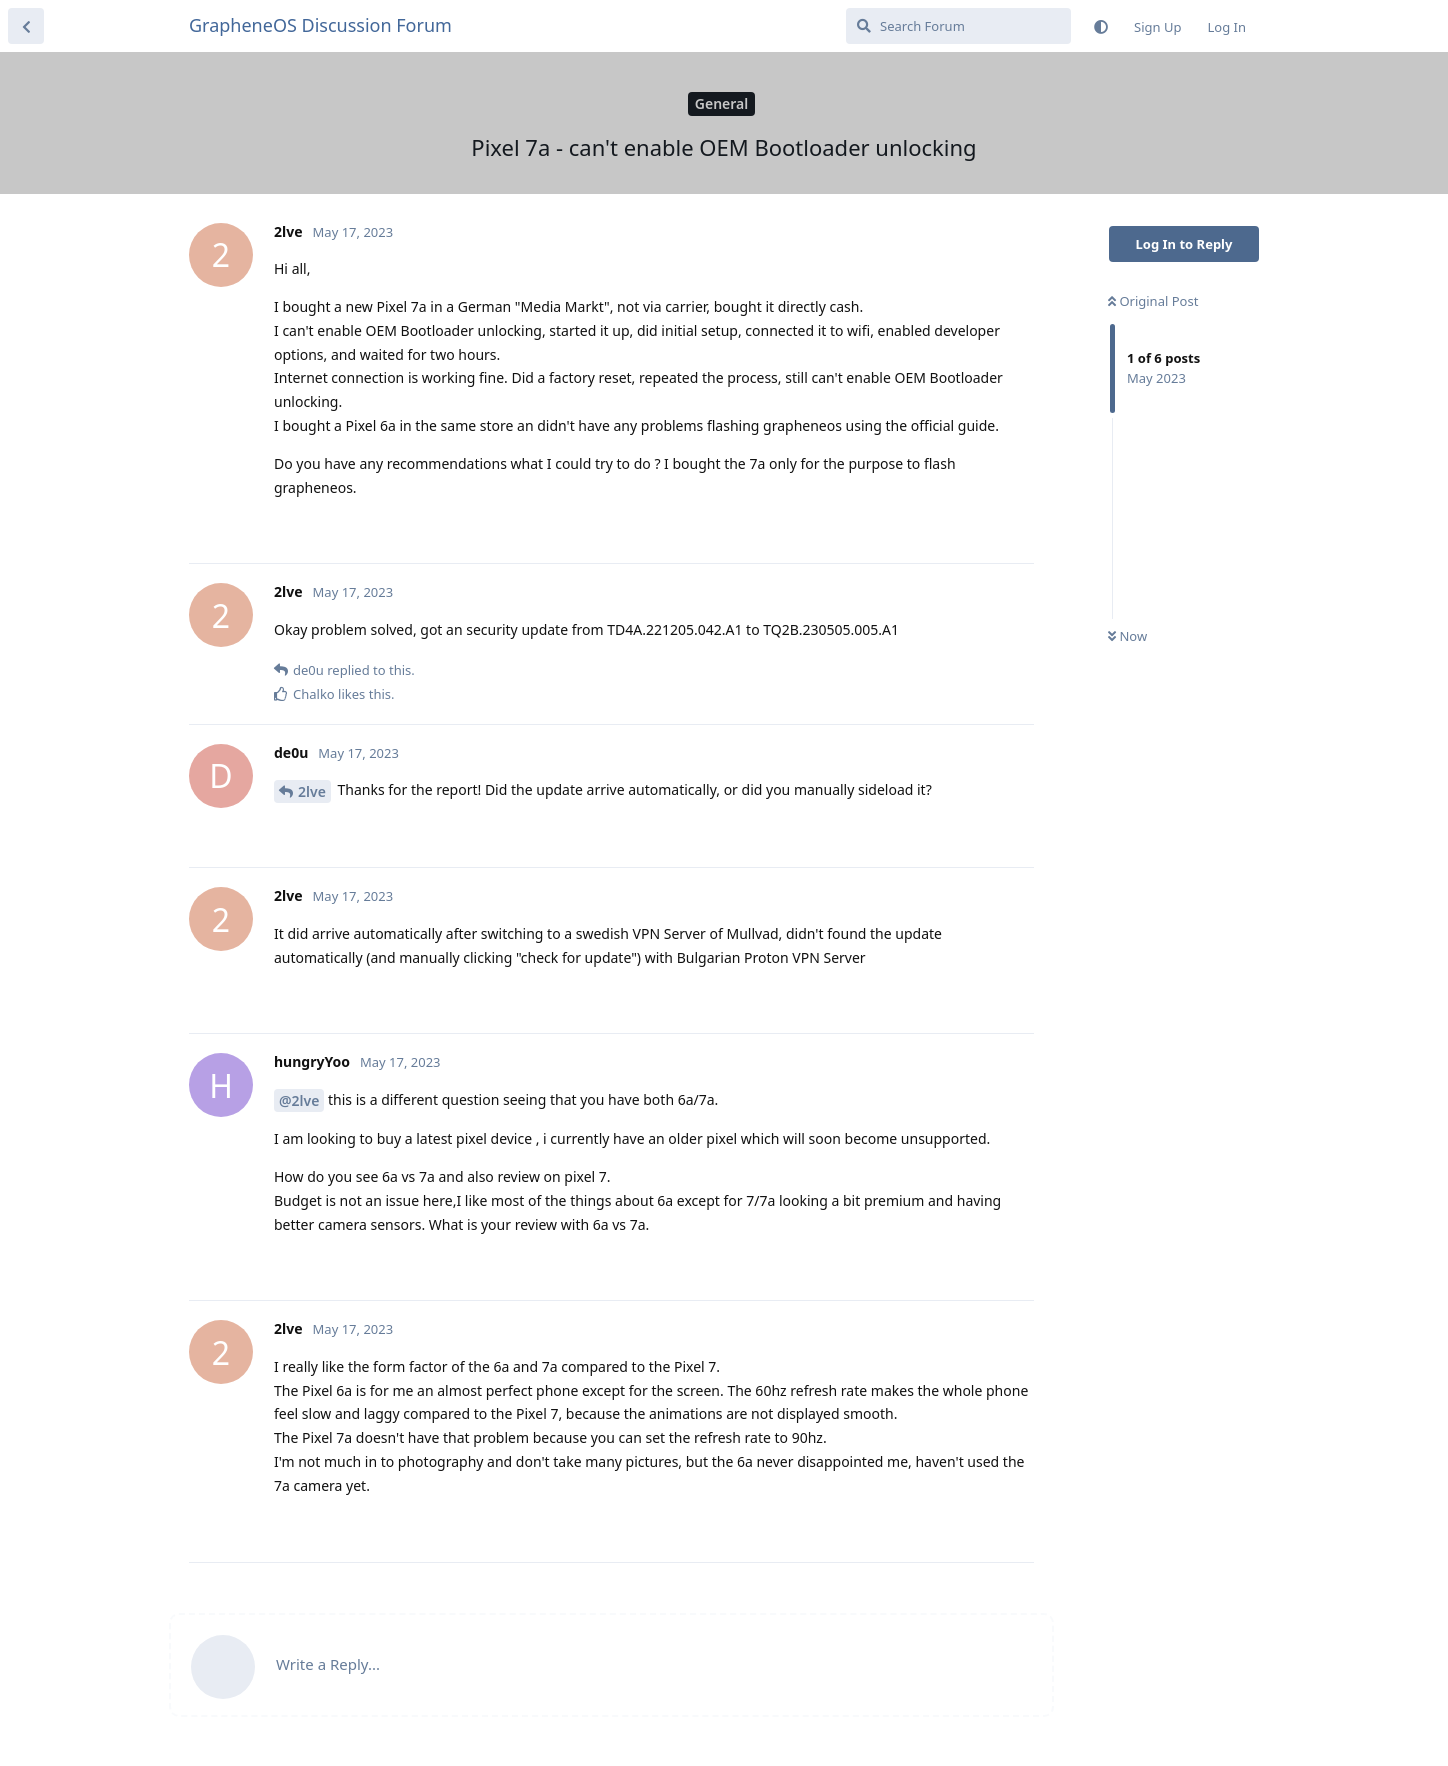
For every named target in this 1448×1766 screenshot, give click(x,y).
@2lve (299, 1100)
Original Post (1153, 301)
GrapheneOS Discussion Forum (320, 25)
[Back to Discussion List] (26, 26)
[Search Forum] (958, 26)
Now (1127, 636)
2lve (312, 791)
